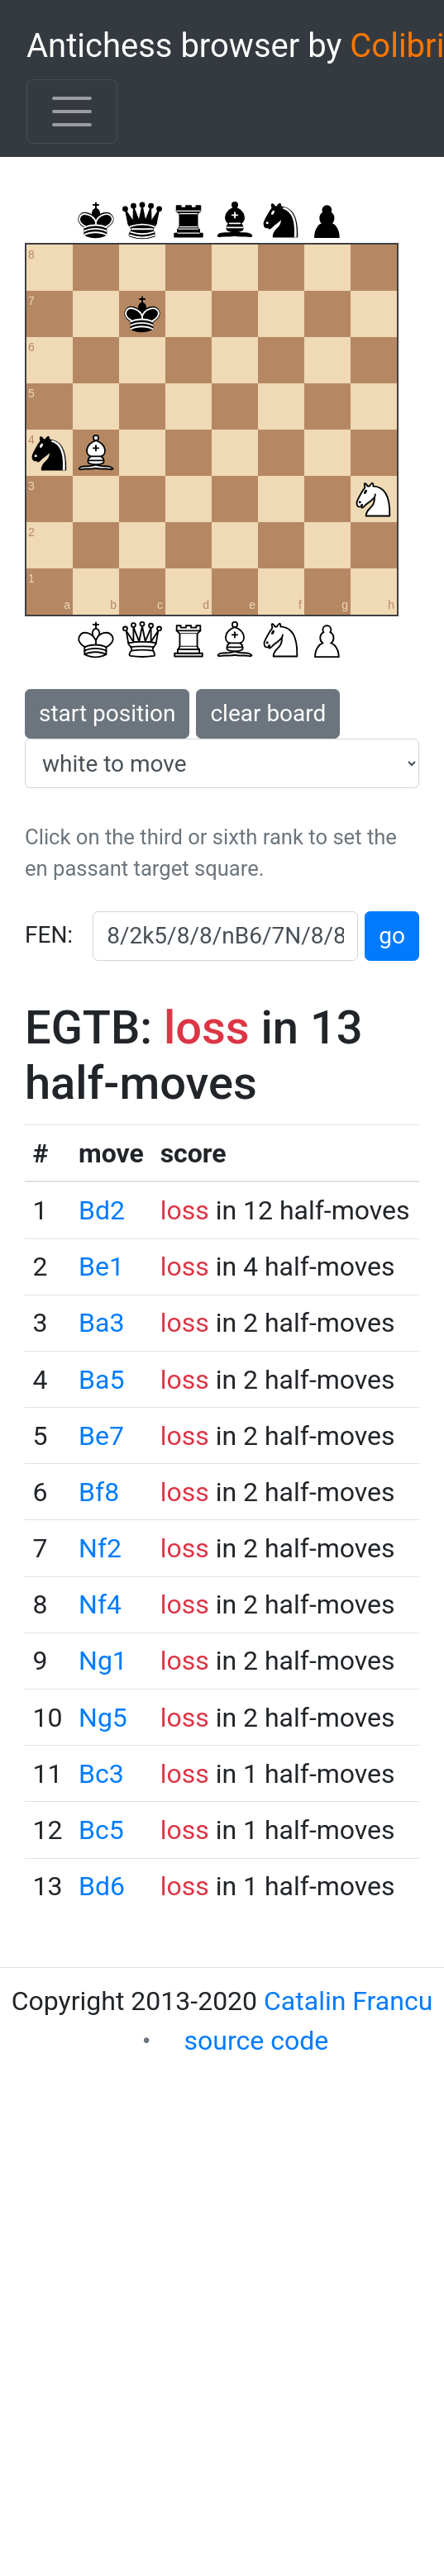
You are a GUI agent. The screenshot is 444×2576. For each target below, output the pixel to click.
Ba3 (101, 1322)
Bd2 (102, 1210)
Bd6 (102, 1886)
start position (107, 713)
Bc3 (101, 1773)
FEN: (49, 934)
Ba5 (101, 1379)
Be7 (101, 1436)
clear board (268, 713)
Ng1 (103, 1660)
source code (256, 2040)
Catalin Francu (348, 2001)
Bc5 (101, 1830)
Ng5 (103, 1717)
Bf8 (99, 1492)
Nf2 (100, 1548)
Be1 (101, 1266)
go (392, 935)
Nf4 (100, 1604)
